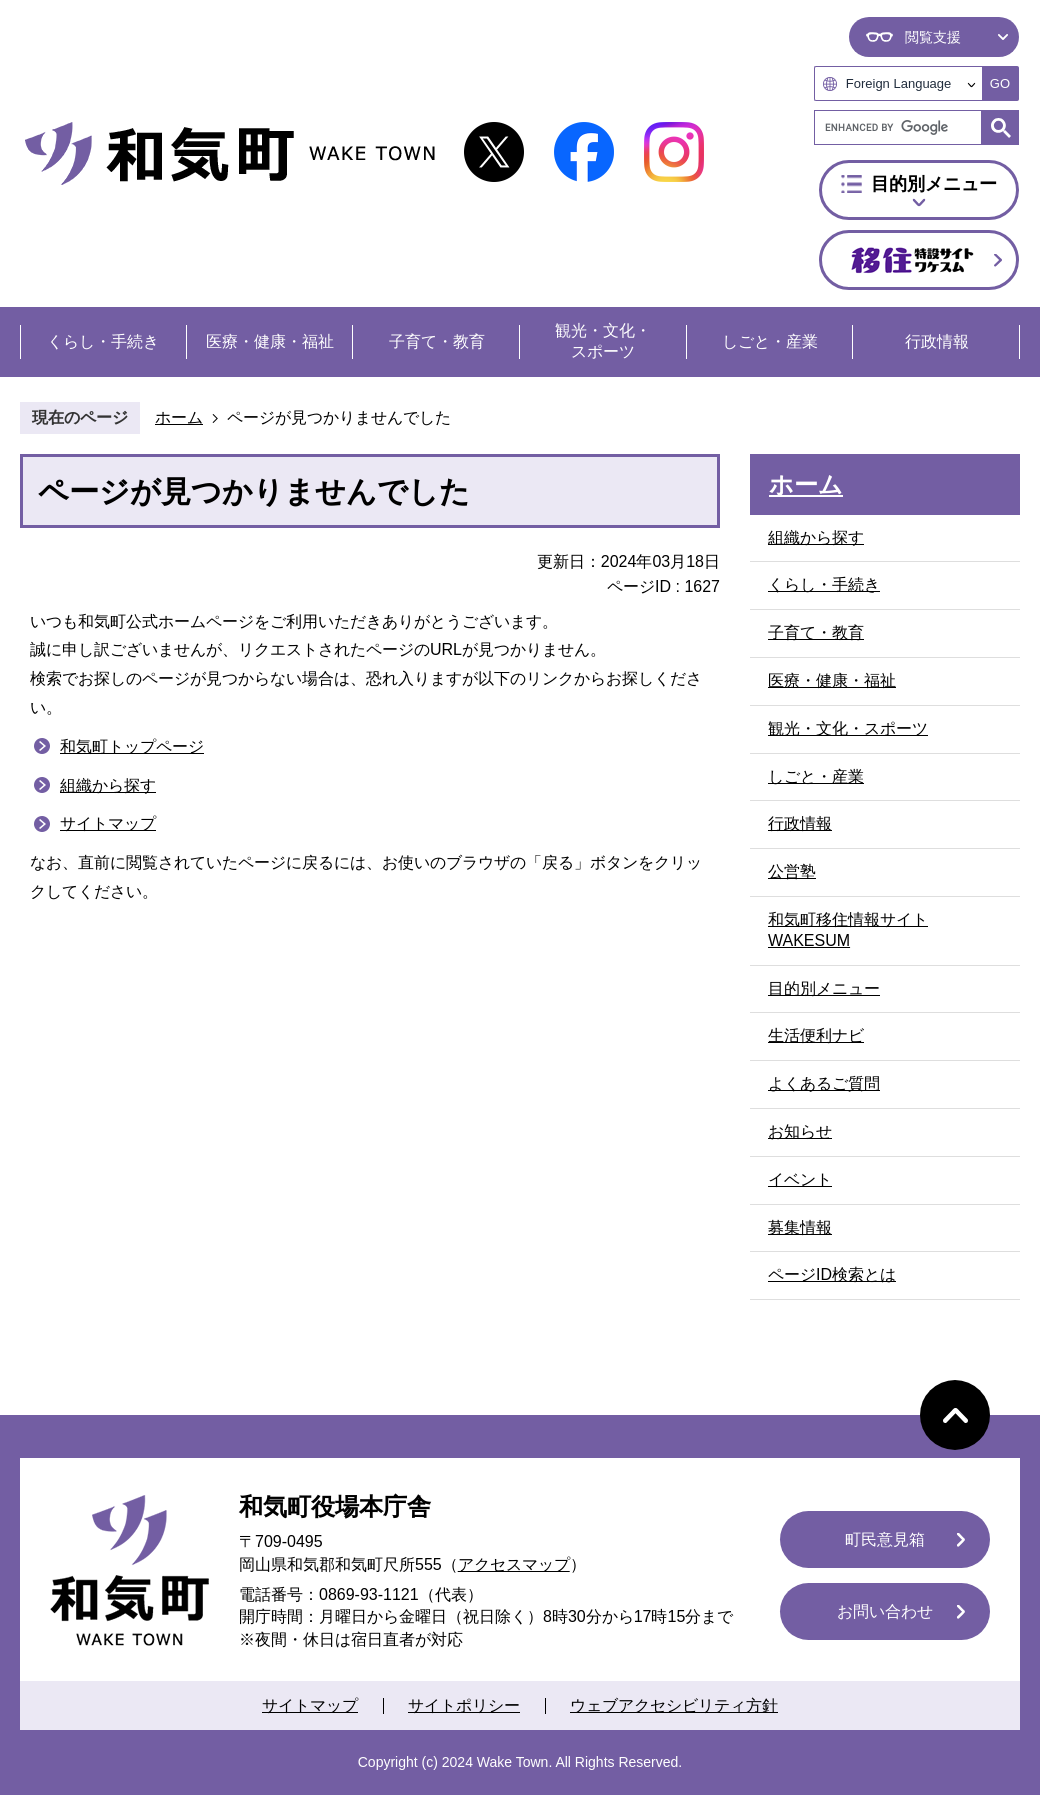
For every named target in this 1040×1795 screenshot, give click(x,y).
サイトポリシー (464, 1705)
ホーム (179, 417)
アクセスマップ (514, 1564)
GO (1000, 83)
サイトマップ (108, 823)
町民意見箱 (885, 1539)
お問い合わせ (885, 1611)
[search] (903, 127)
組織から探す (108, 785)
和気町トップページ (132, 746)
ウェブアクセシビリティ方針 (674, 1705)
